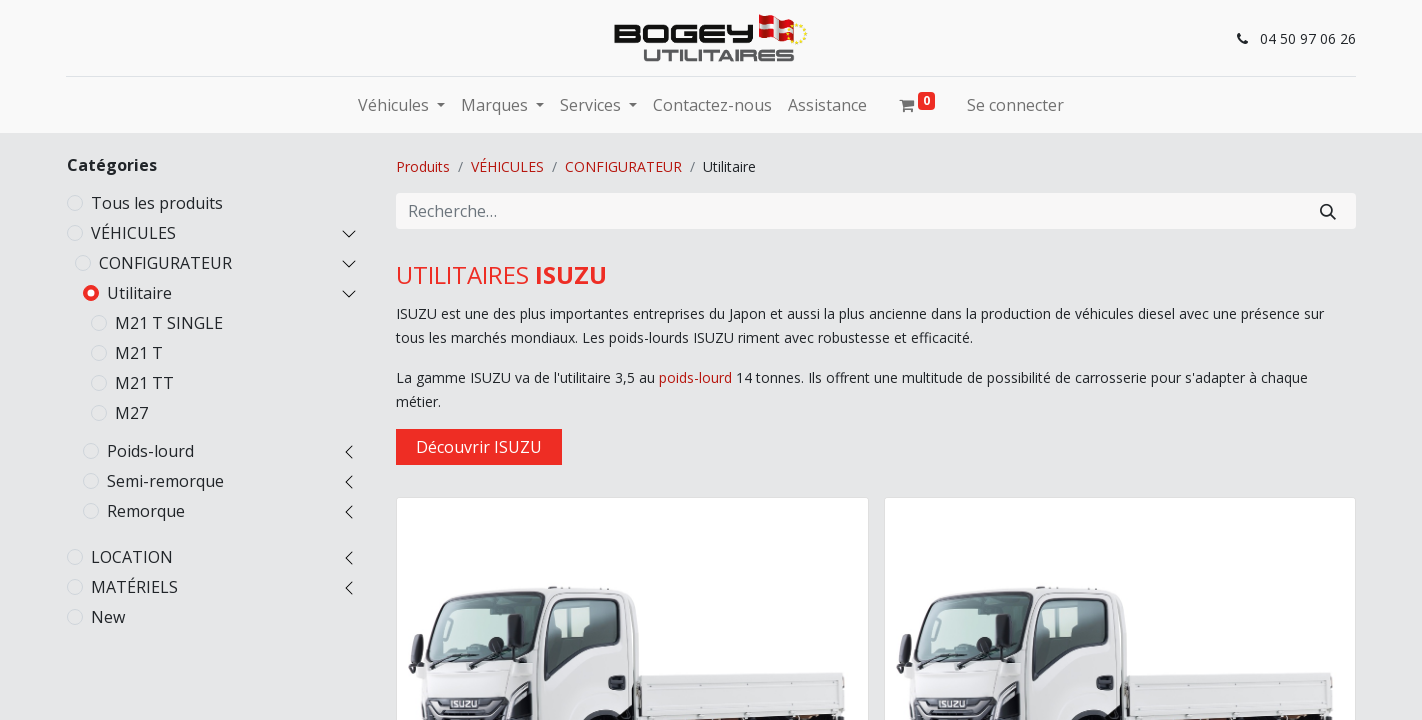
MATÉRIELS (134, 587)
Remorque (146, 511)
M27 (131, 413)
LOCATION (132, 557)
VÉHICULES (133, 233)
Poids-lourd (150, 451)
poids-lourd (695, 377)
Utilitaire (139, 293)
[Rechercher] (1328, 211)
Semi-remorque (165, 481)
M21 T (139, 353)
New (108, 617)
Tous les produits (157, 203)
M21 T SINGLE (169, 323)
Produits (423, 166)
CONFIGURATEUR (165, 263)
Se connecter (1015, 105)
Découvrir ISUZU (479, 447)
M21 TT (144, 383)
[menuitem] (712, 105)
